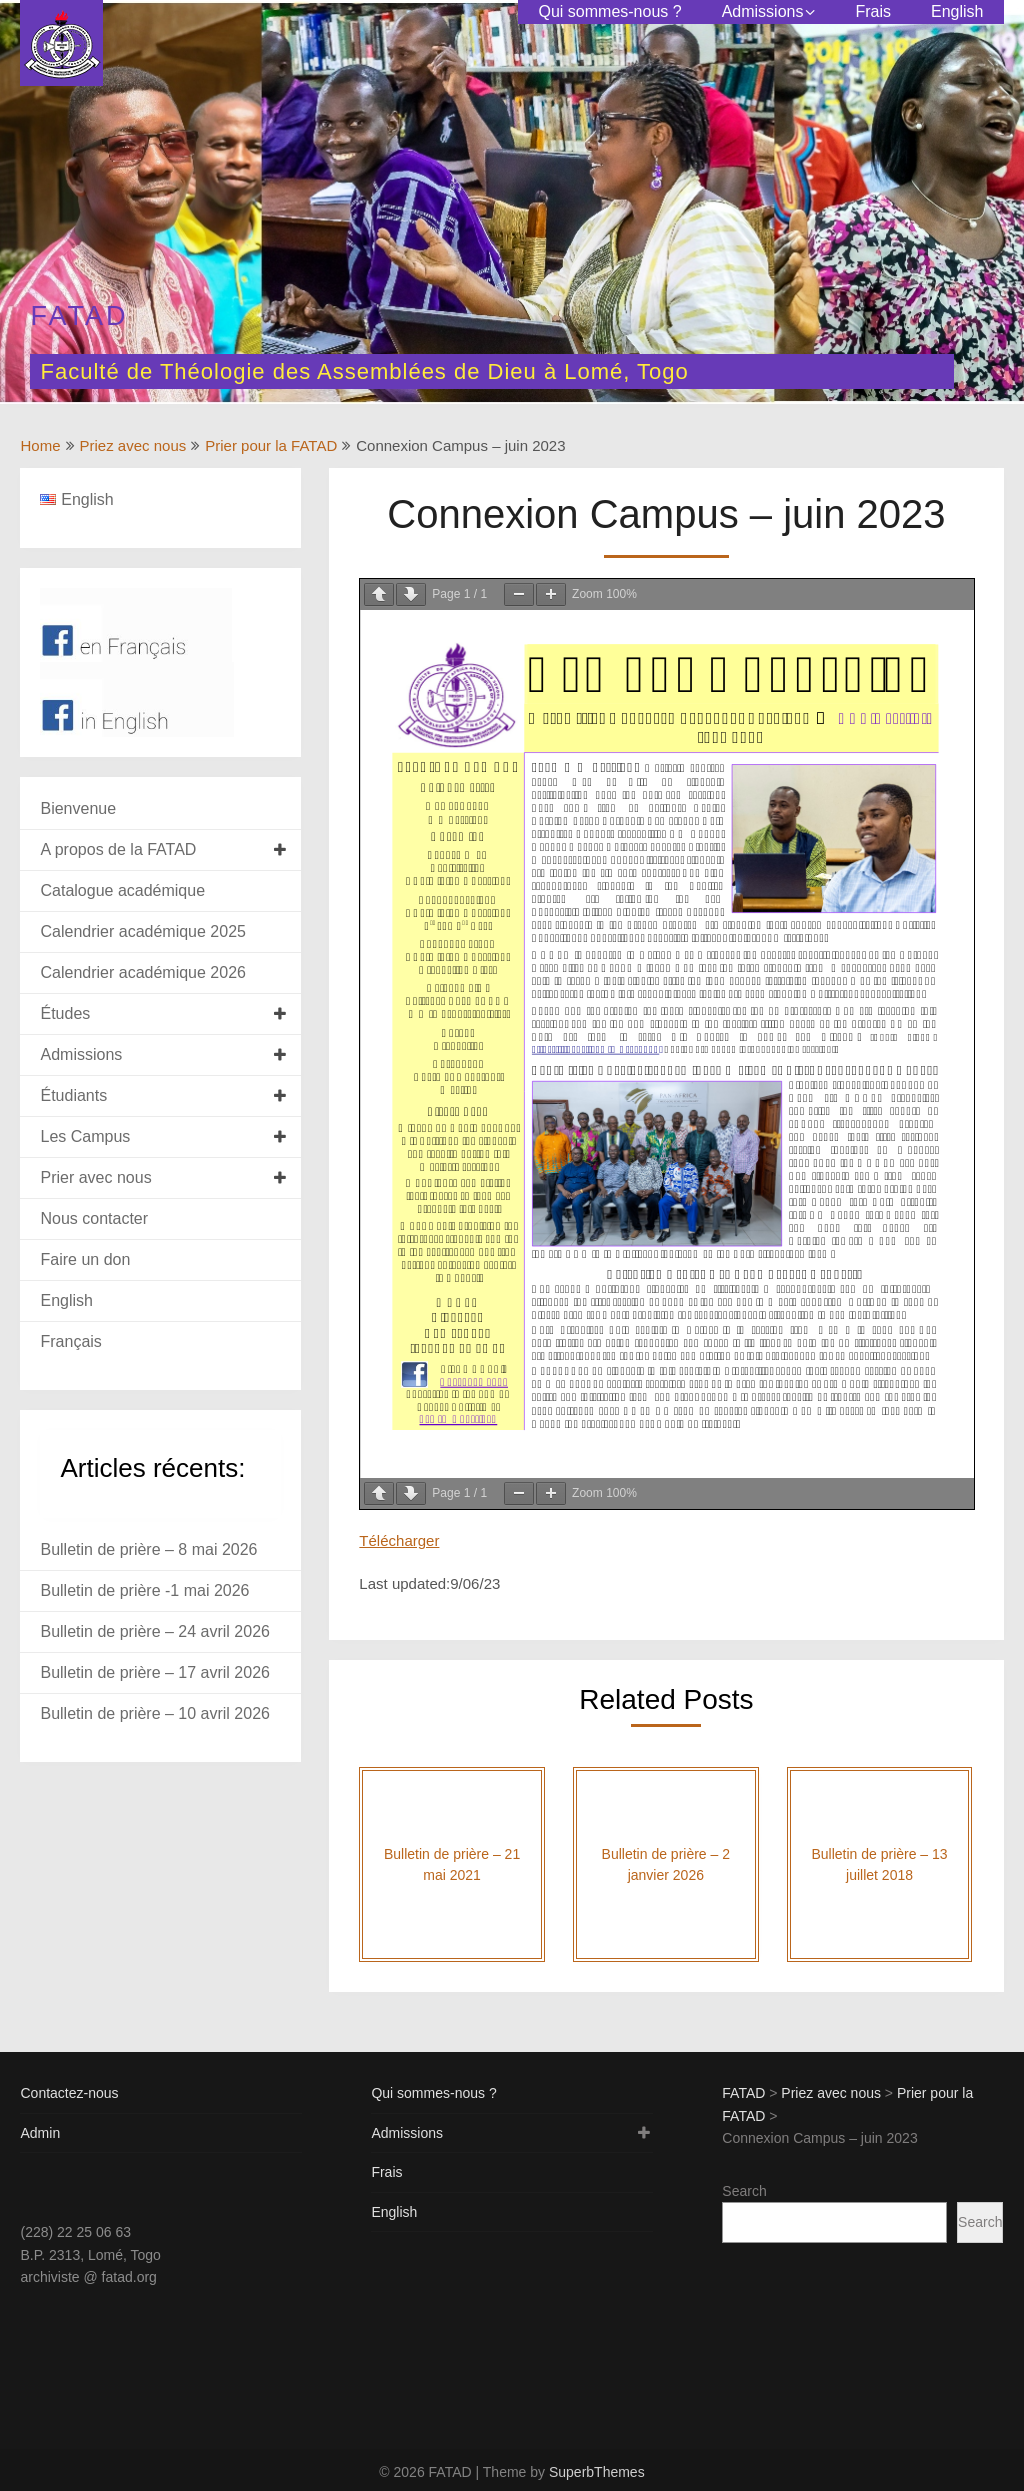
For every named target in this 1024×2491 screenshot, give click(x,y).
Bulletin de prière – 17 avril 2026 (154, 1672)
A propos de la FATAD (118, 849)
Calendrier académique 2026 (142, 972)
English (957, 11)
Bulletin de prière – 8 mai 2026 (148, 1549)
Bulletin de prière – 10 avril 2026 (154, 1713)
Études (65, 1013)
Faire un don (85, 1259)
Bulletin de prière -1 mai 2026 (144, 1590)
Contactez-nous (69, 2093)
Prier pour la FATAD (271, 445)
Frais (873, 11)
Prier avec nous (95, 1177)
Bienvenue (78, 808)
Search (744, 2191)
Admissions (763, 11)
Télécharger (399, 1540)
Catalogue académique (122, 890)
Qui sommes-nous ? (609, 11)
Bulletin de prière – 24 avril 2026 (154, 1631)
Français (70, 1341)
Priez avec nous (133, 445)
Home (40, 445)
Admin (40, 2133)
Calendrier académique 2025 (142, 931)
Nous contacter (94, 1218)
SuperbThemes (597, 2472)
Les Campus (85, 1136)
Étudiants (73, 1095)
